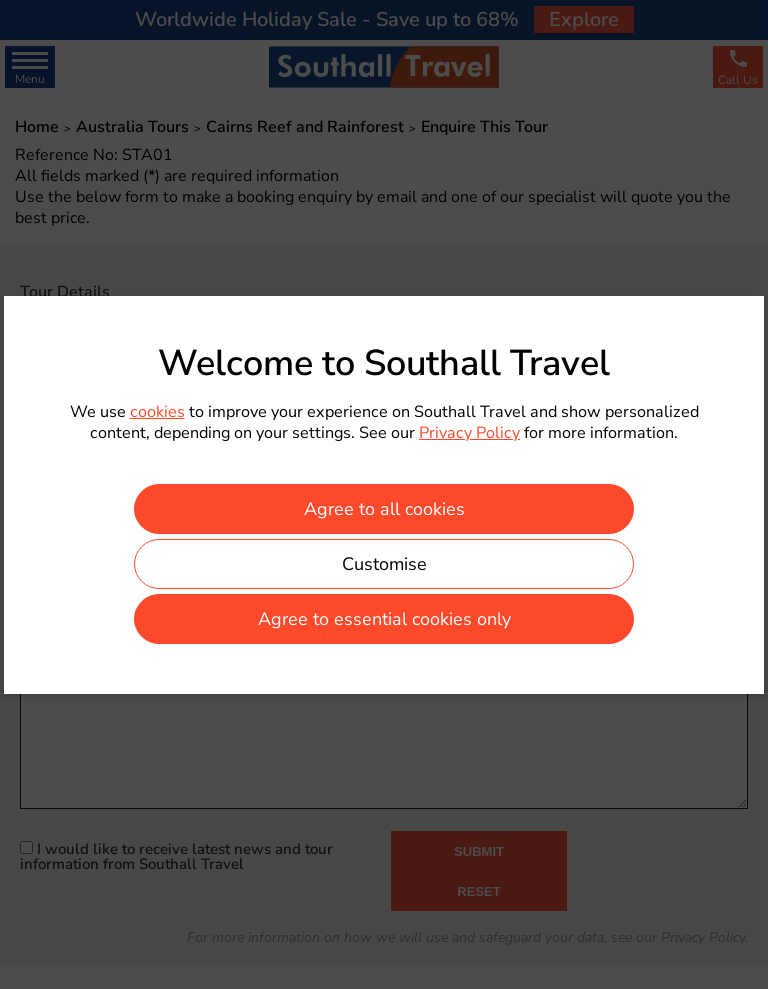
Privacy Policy (469, 433)
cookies (157, 412)
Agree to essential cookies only (384, 619)
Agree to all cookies (384, 509)
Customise (384, 564)
